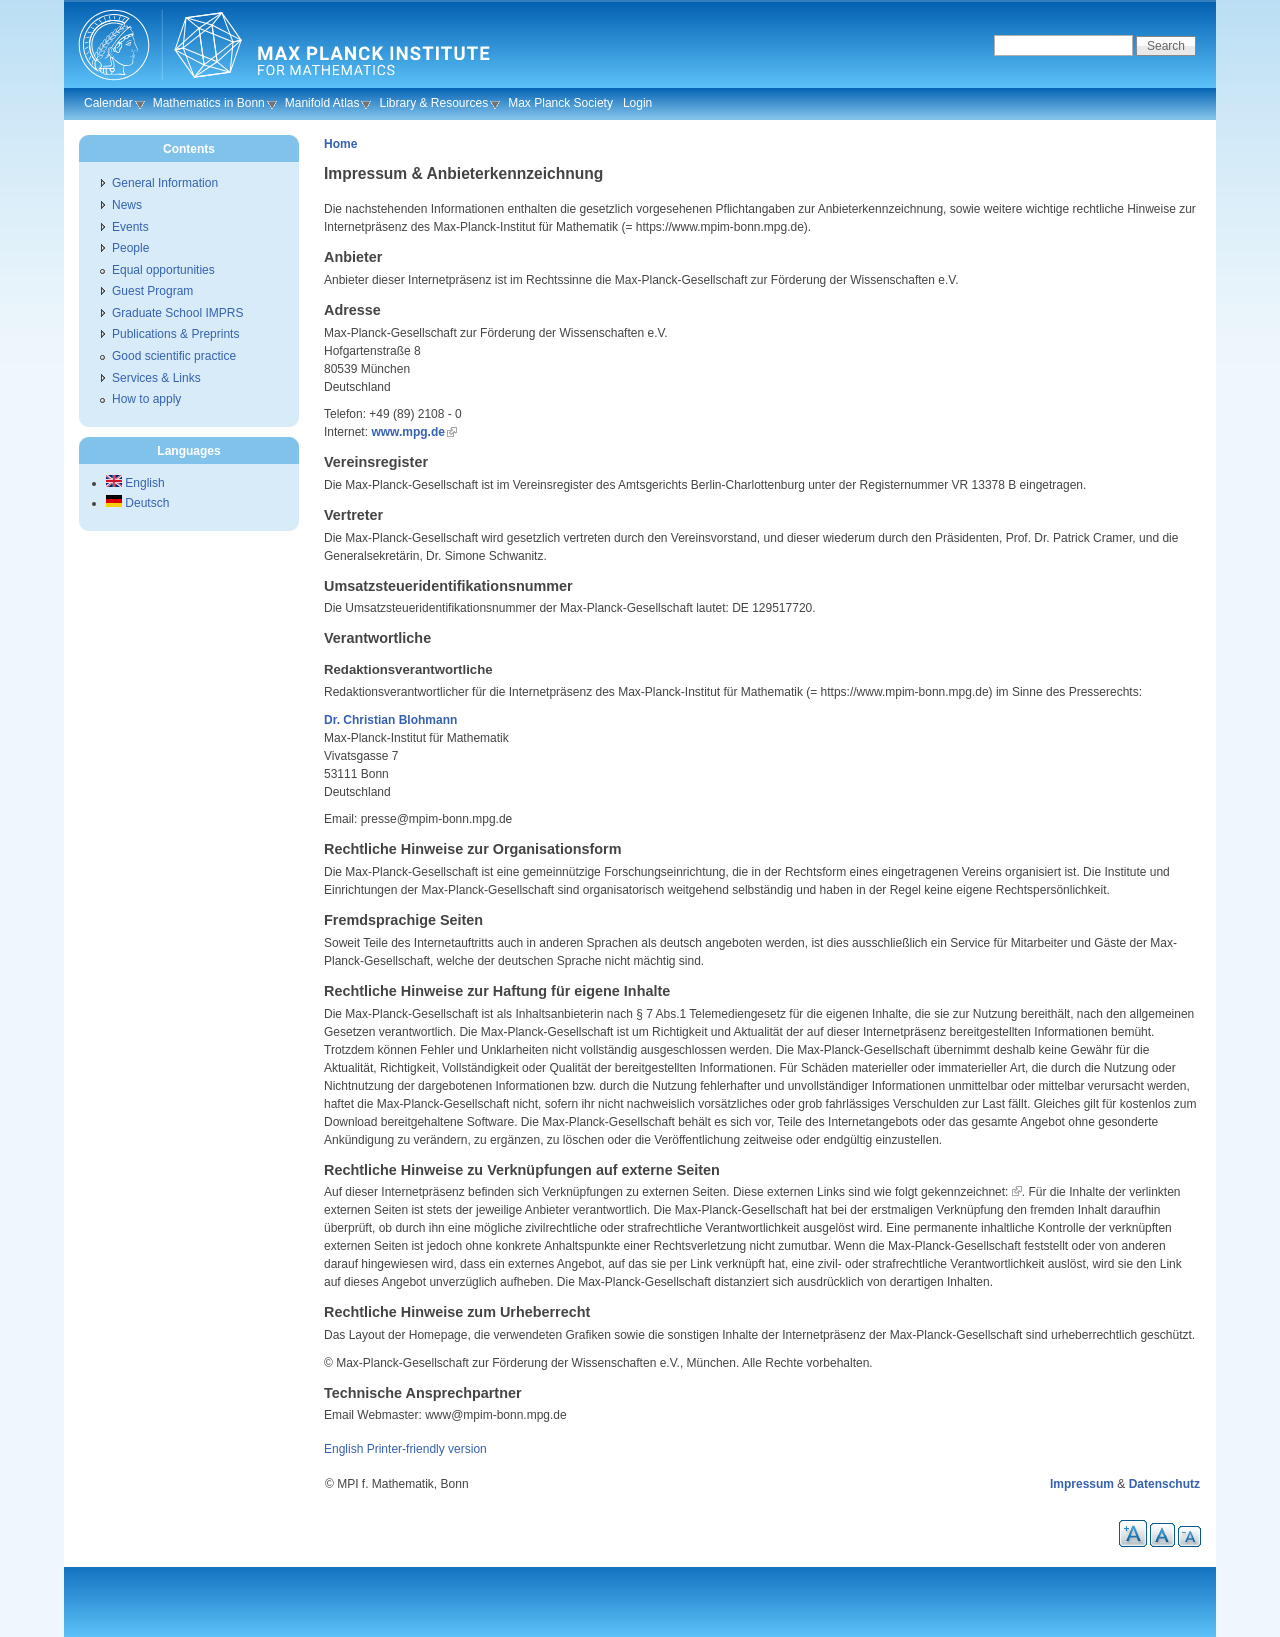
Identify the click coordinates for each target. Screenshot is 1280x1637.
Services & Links (156, 378)
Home (340, 144)
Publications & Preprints (175, 334)
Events (130, 227)
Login (637, 103)
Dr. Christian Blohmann (390, 720)
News (127, 205)
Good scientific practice (174, 356)
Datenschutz (1164, 1484)
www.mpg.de (408, 432)
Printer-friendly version (427, 1449)
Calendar (108, 103)
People (130, 248)
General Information (165, 183)
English (343, 1449)
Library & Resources (433, 103)
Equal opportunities (163, 270)
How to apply (146, 399)
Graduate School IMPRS (177, 313)
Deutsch (137, 503)
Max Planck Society (560, 103)
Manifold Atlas (322, 103)
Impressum (1082, 1484)
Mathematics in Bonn (209, 103)
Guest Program (152, 291)
